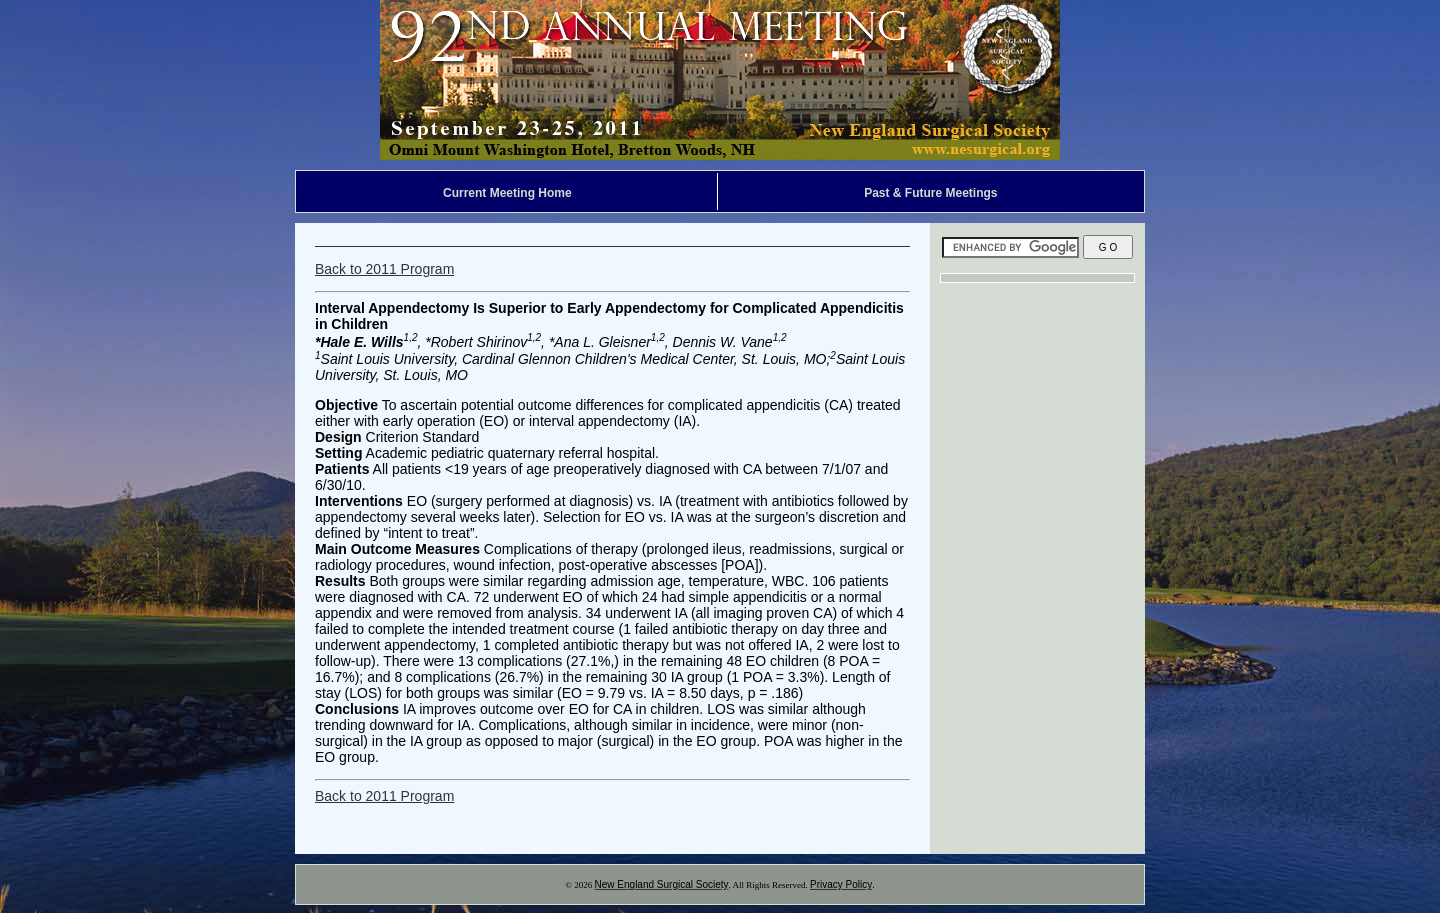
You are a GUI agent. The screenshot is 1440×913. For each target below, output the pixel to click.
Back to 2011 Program (384, 269)
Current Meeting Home (507, 193)
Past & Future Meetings (930, 193)
